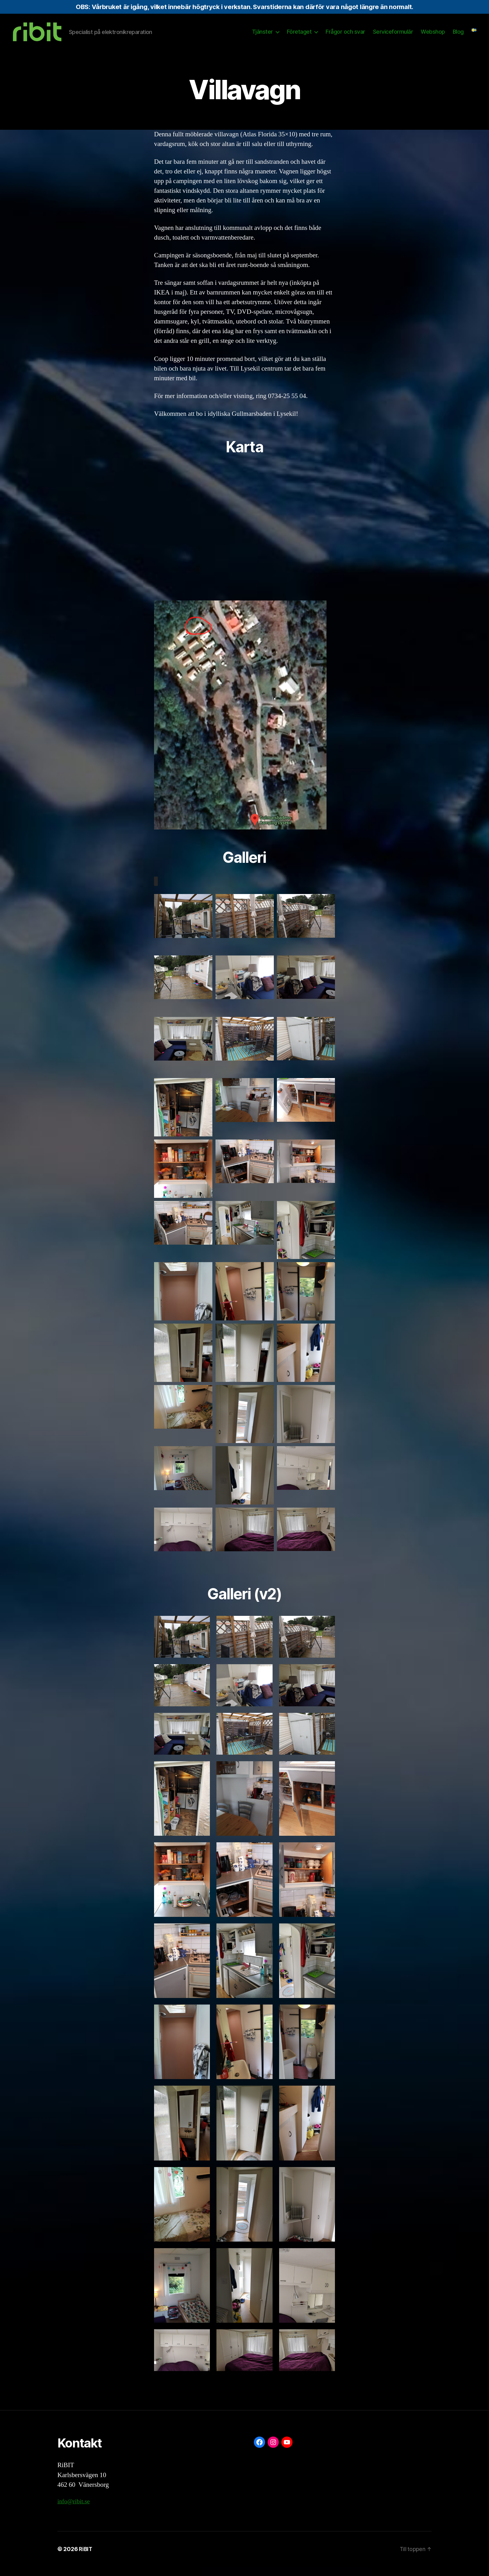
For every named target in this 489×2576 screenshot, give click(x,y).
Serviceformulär (393, 36)
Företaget (299, 36)
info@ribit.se (74, 2510)
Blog (458, 36)
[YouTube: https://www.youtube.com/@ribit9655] (287, 2451)
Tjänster (262, 36)
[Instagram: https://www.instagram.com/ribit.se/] (273, 2451)
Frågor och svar (345, 36)
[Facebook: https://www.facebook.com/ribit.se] (259, 2451)
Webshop (433, 36)
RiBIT (86, 2558)
